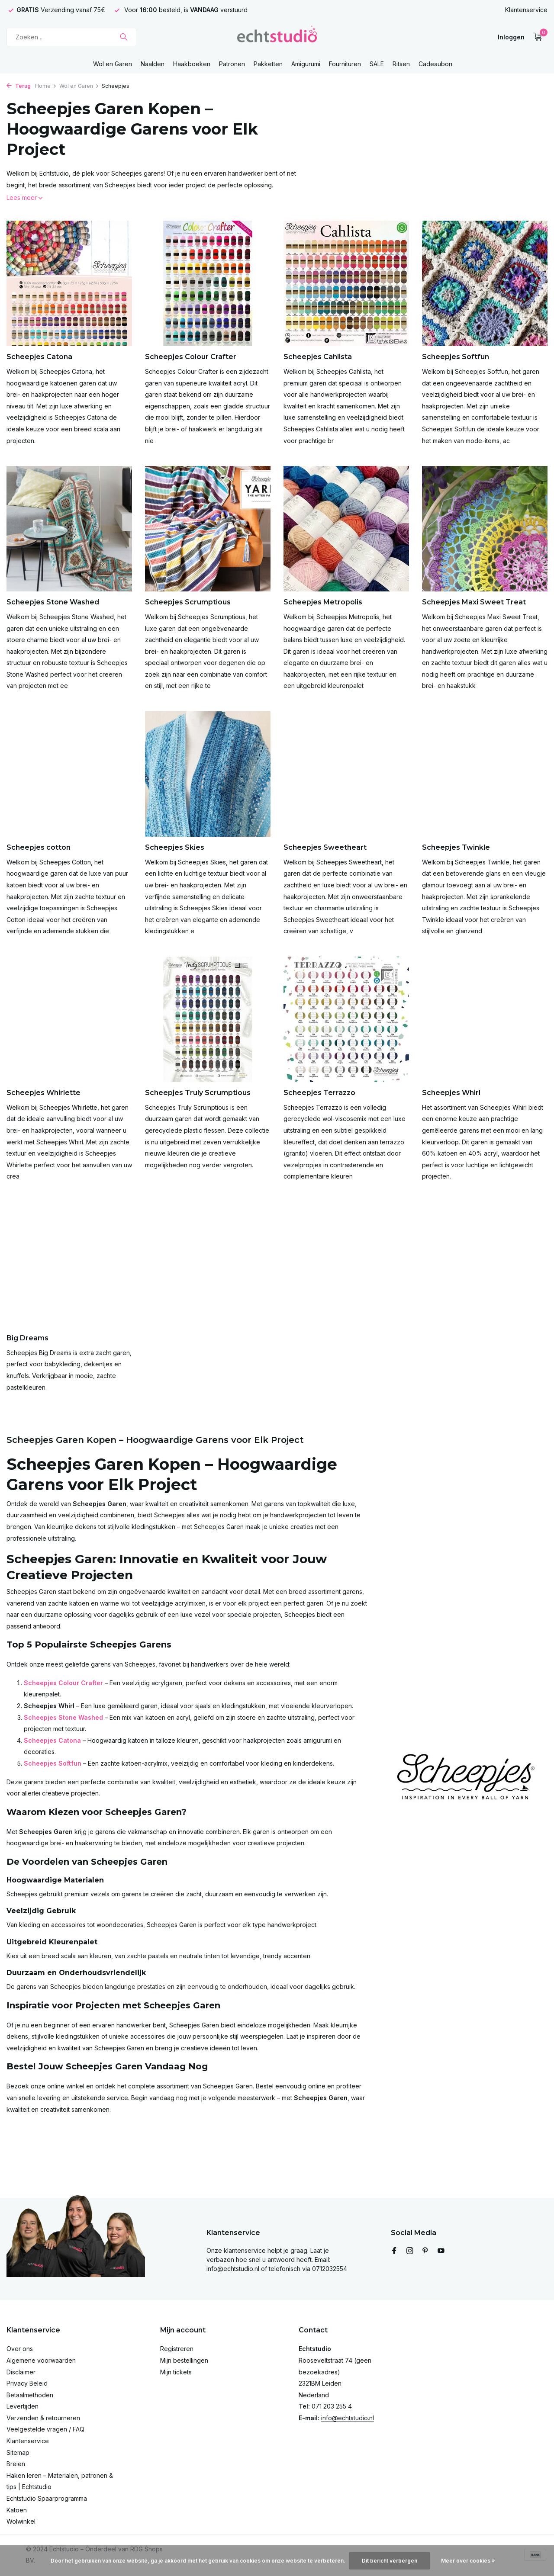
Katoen (16, 2510)
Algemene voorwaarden (41, 2360)
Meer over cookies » (468, 2560)
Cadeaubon (435, 63)
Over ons (19, 2348)
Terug (18, 86)
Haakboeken (191, 63)
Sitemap (17, 2452)
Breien (15, 2463)
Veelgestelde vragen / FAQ (45, 2429)
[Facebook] (394, 2251)
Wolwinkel (20, 2521)
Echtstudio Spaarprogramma (46, 2498)
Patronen (232, 63)
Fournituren (345, 63)
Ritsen (401, 63)
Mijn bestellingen (184, 2360)
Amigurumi (305, 63)
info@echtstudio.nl (347, 2418)
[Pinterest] (425, 2251)
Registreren (176, 2348)
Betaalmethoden (29, 2395)
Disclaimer (20, 2372)
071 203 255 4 (332, 2406)
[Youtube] (441, 2251)
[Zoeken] (71, 37)
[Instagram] (409, 2251)
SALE (377, 63)
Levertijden (22, 2406)
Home (46, 86)
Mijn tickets (176, 2372)
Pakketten (268, 63)
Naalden (152, 63)
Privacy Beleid (27, 2383)
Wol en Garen (112, 63)
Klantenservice (526, 9)
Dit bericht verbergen (389, 2560)
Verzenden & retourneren (43, 2418)
